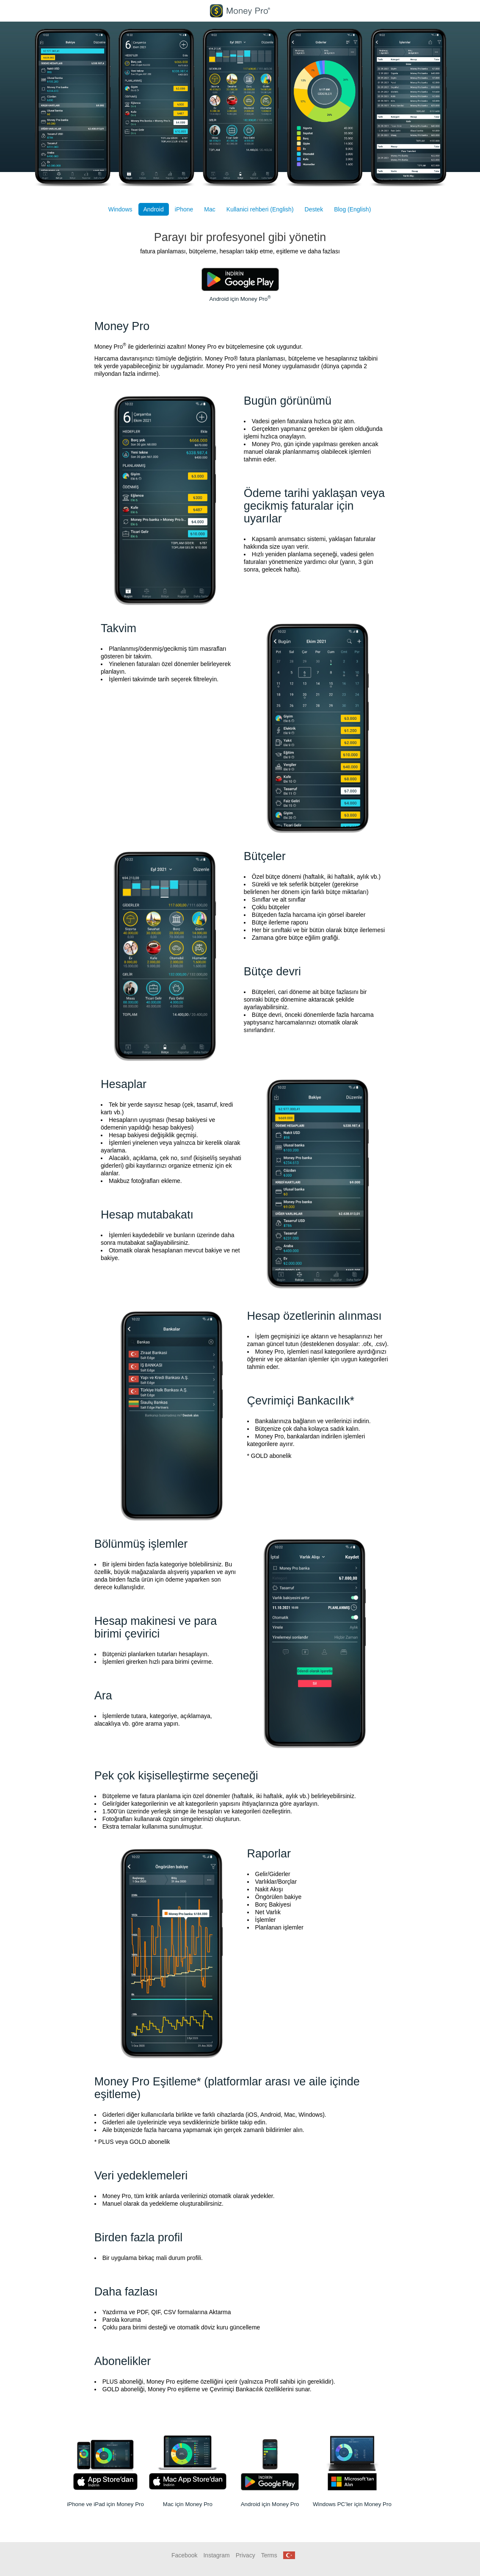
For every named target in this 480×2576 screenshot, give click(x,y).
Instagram (216, 2555)
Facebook (184, 2555)
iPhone (184, 209)
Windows (120, 209)
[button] (289, 2555)
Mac (209, 209)
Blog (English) (352, 209)
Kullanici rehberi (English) (260, 209)
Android (153, 209)
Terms (269, 2555)
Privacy (245, 2555)
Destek (314, 209)
